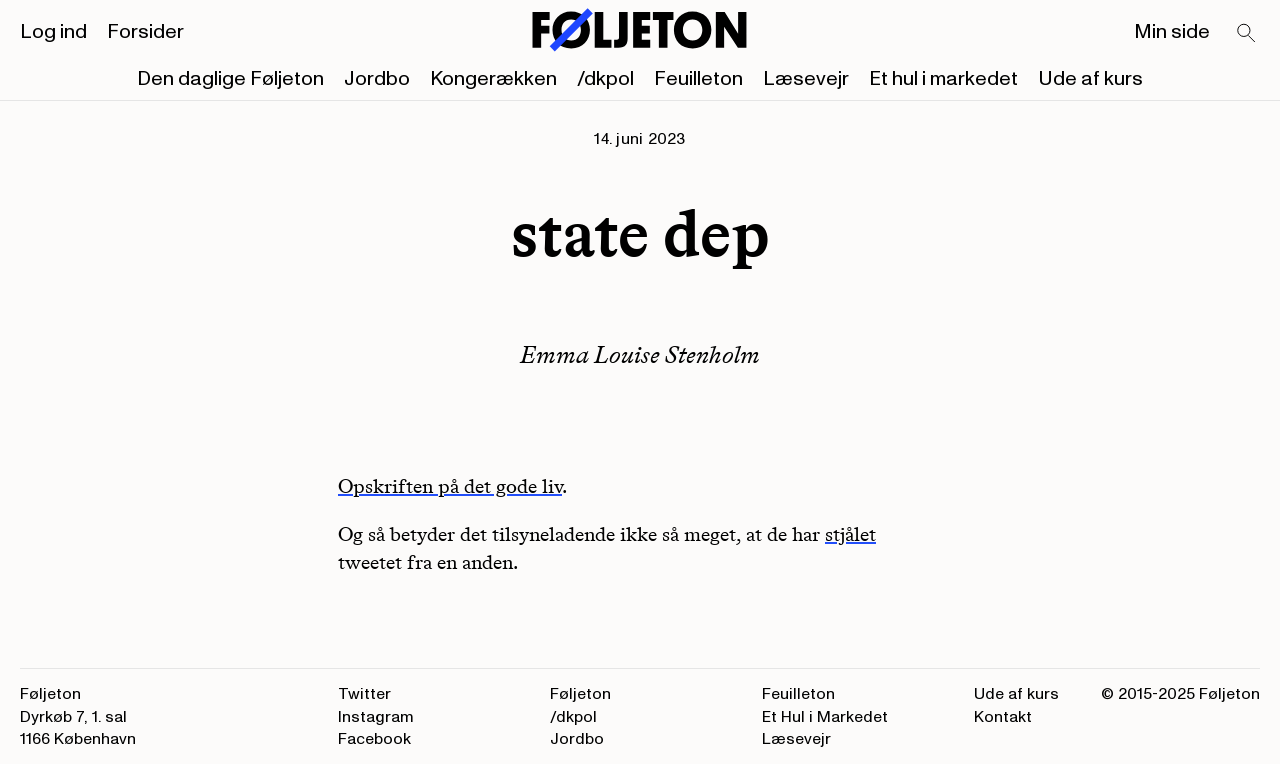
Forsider (145, 32)
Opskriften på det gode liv (450, 486)
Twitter (364, 694)
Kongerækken (493, 79)
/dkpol (605, 79)
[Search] (1247, 34)
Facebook (374, 739)
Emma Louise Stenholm (640, 354)
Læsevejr (806, 79)
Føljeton (580, 694)
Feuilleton (698, 79)
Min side (1172, 32)
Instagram (376, 717)
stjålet (850, 534)
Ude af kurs (1090, 79)
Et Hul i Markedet (825, 717)
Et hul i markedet (943, 79)
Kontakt (1003, 717)
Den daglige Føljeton (230, 79)
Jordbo (377, 79)
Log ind (53, 32)
